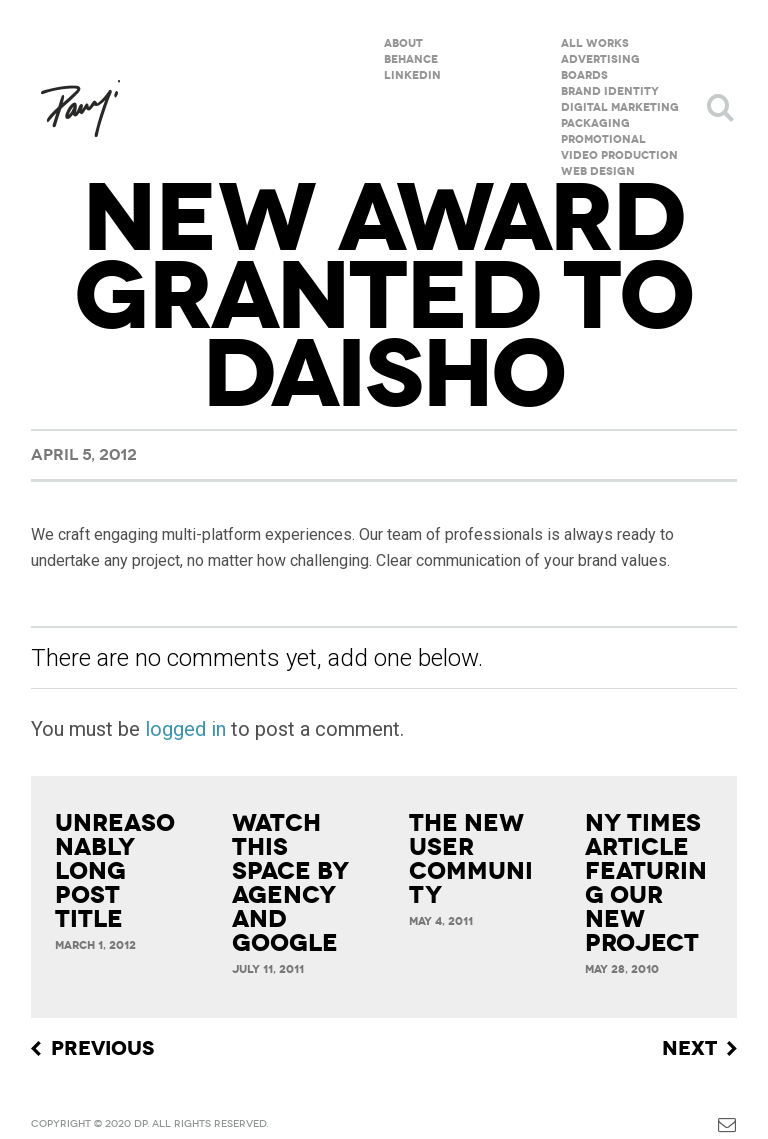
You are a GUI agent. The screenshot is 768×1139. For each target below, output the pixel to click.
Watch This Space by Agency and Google (290, 883)
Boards (584, 75)
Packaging (595, 123)
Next (689, 1048)
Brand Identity (610, 91)
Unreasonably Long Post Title (115, 871)
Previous (102, 1048)
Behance (411, 59)
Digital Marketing (620, 107)
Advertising (600, 59)
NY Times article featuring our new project (646, 883)
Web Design (598, 171)
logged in (185, 729)
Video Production (619, 155)
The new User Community (471, 859)
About (403, 43)
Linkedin (412, 75)
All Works (595, 43)
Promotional (603, 139)
